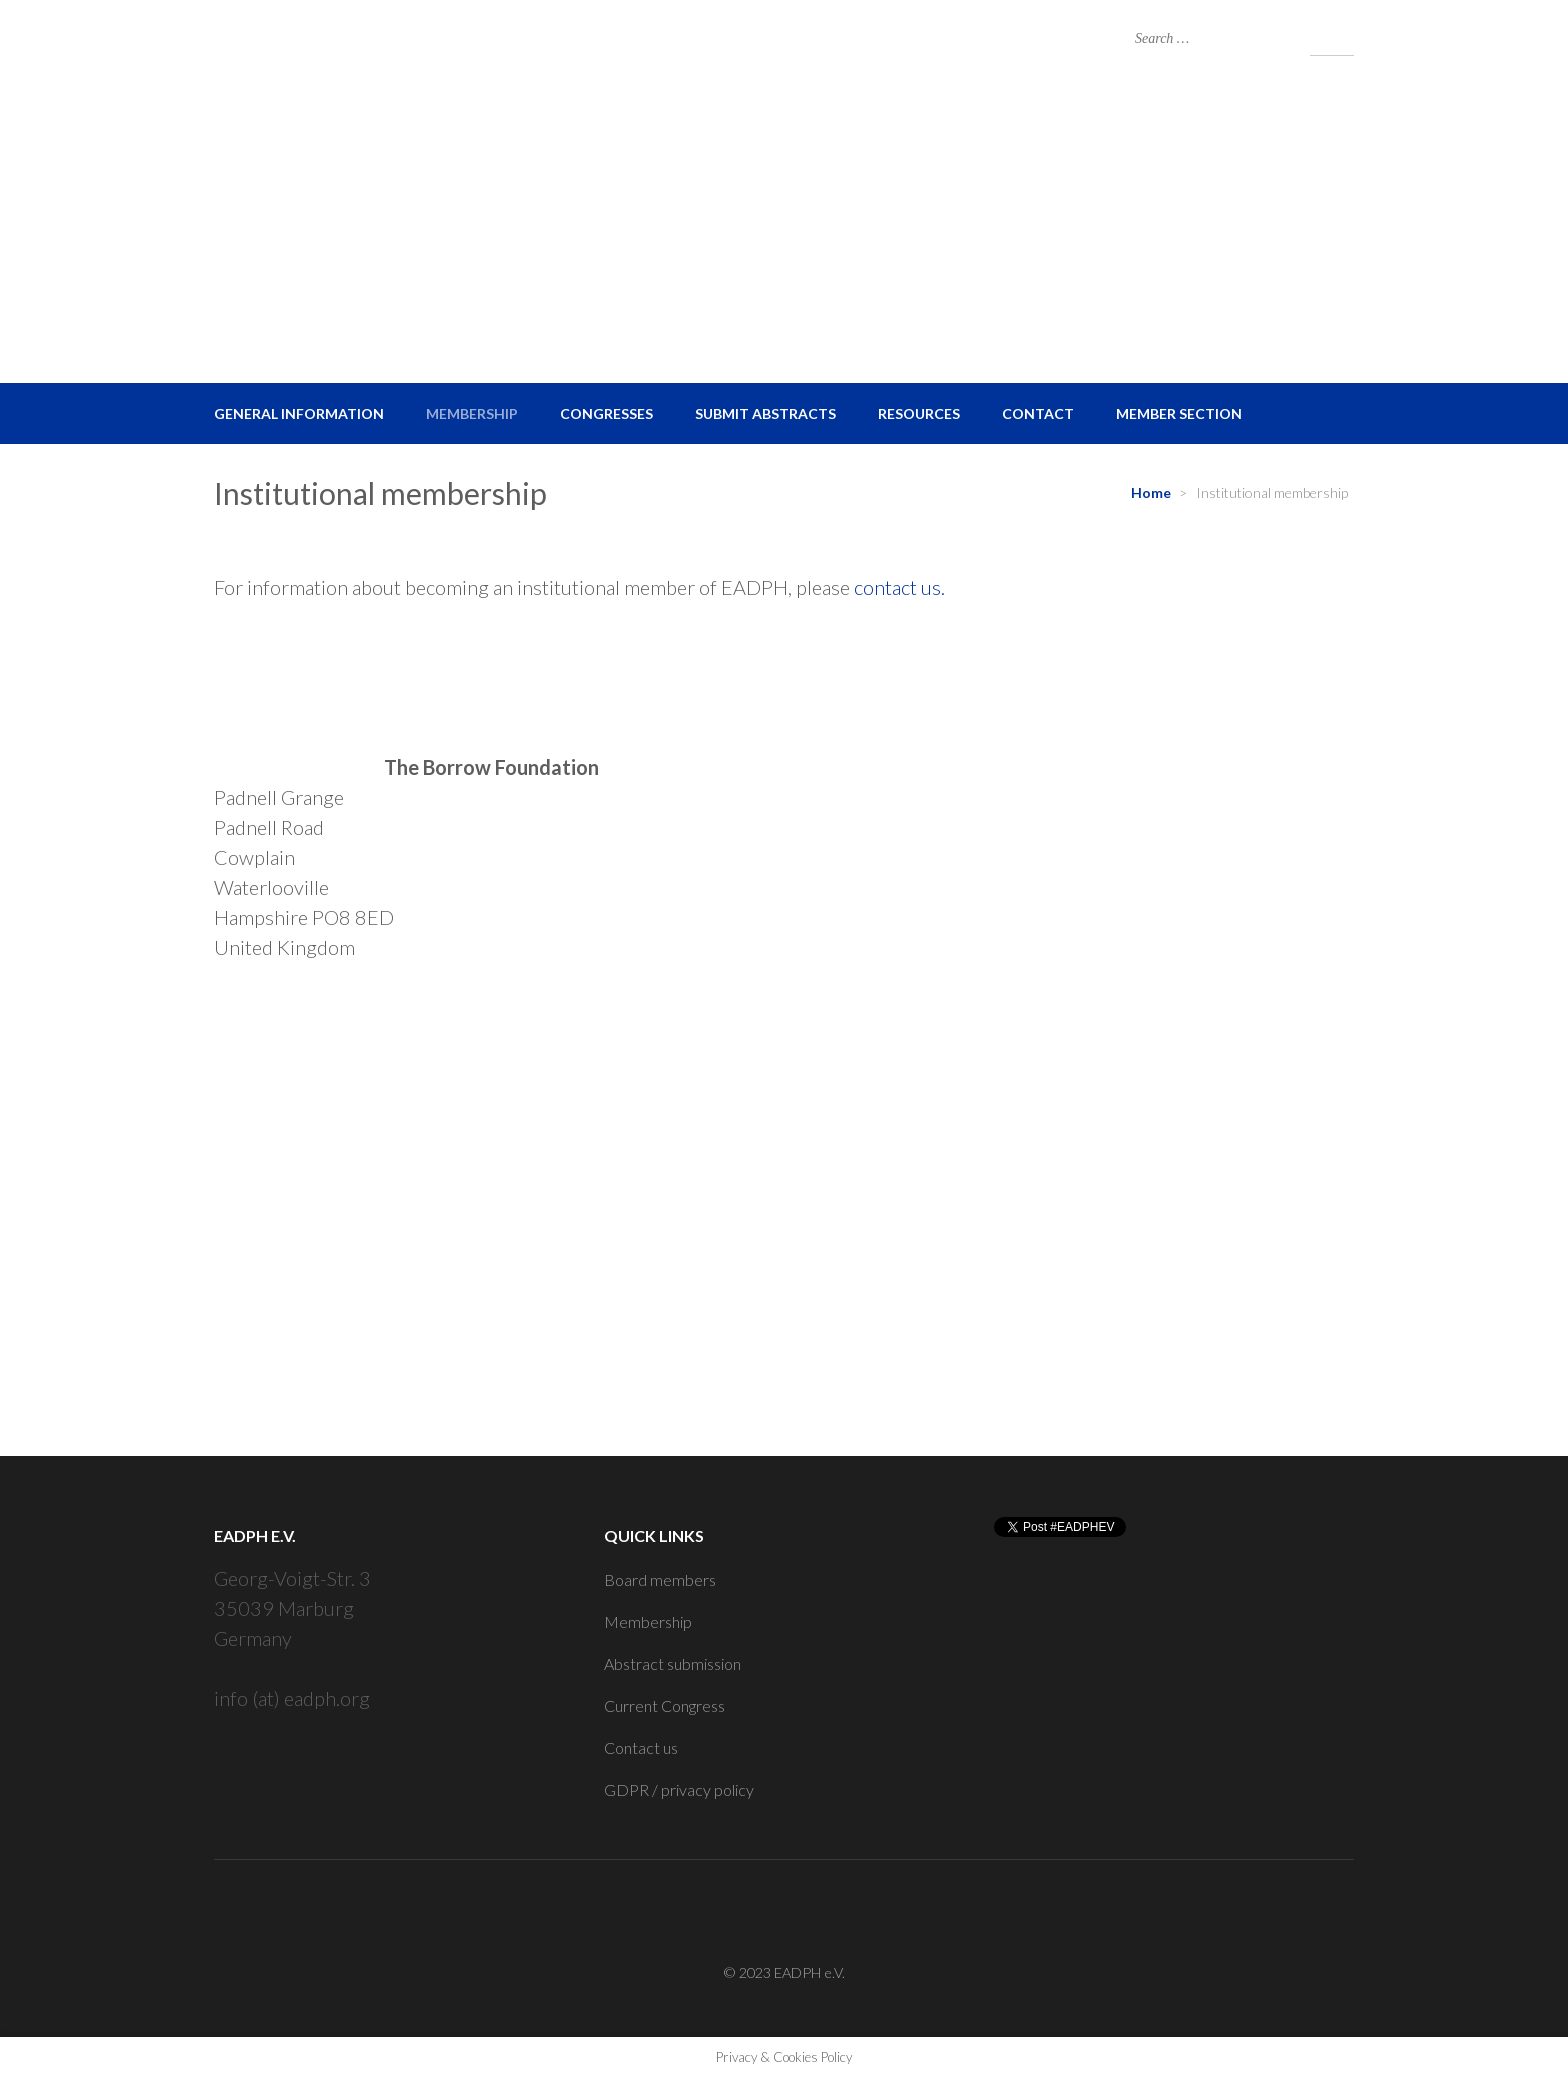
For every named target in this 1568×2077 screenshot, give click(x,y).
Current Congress (664, 1705)
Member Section (1179, 413)
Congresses (606, 413)
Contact (1038, 413)
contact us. (899, 587)
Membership (472, 413)
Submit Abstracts (765, 413)
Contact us (641, 1747)
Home (1151, 492)
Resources (919, 413)
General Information (299, 413)
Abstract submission (672, 1663)
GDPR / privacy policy (679, 1789)
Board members (660, 1579)
